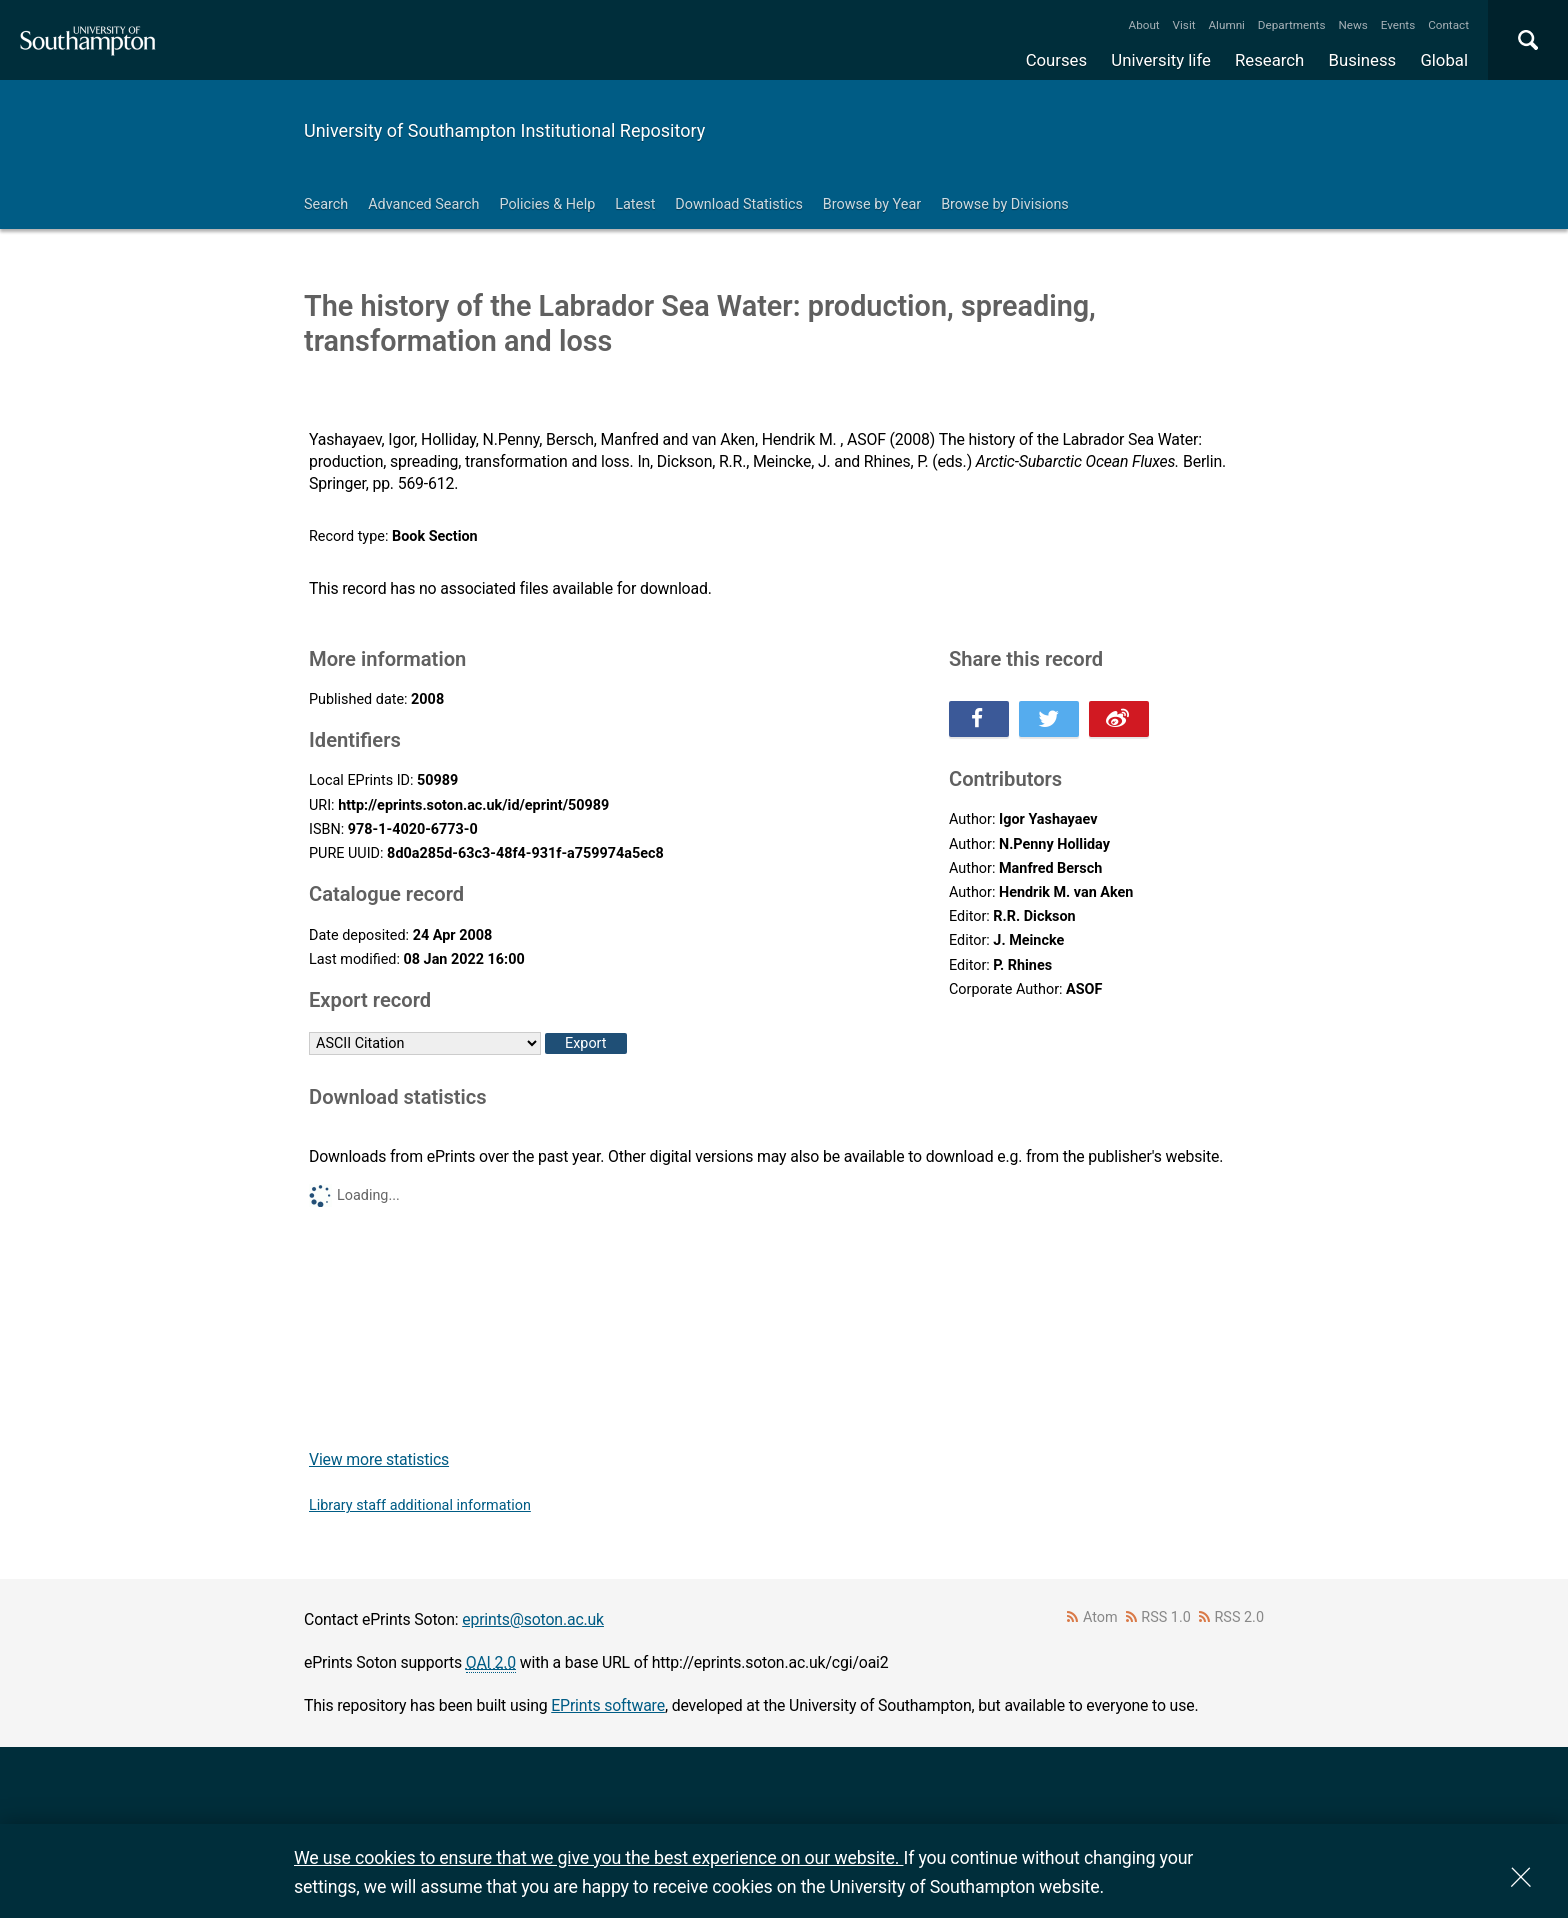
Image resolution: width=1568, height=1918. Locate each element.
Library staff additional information (420, 1505)
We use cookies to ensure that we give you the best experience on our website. (598, 1857)
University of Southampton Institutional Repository (504, 130)
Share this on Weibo (1119, 719)
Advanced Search (423, 204)
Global (1444, 60)
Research (1269, 60)
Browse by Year (872, 204)
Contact (1448, 25)
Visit (1184, 25)
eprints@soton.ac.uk (533, 1619)
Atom (1100, 1617)
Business (1363, 60)
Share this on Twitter (1049, 719)
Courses (1056, 60)
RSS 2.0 (1240, 1617)
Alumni (1226, 25)
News (1352, 25)
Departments (1292, 25)
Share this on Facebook (979, 719)
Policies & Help (547, 204)
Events (1398, 25)
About (1144, 25)
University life (1161, 60)
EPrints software (608, 1705)
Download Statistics (739, 204)
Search (326, 204)
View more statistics (379, 1459)
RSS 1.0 (1166, 1617)
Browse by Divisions (1005, 204)
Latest (635, 204)
